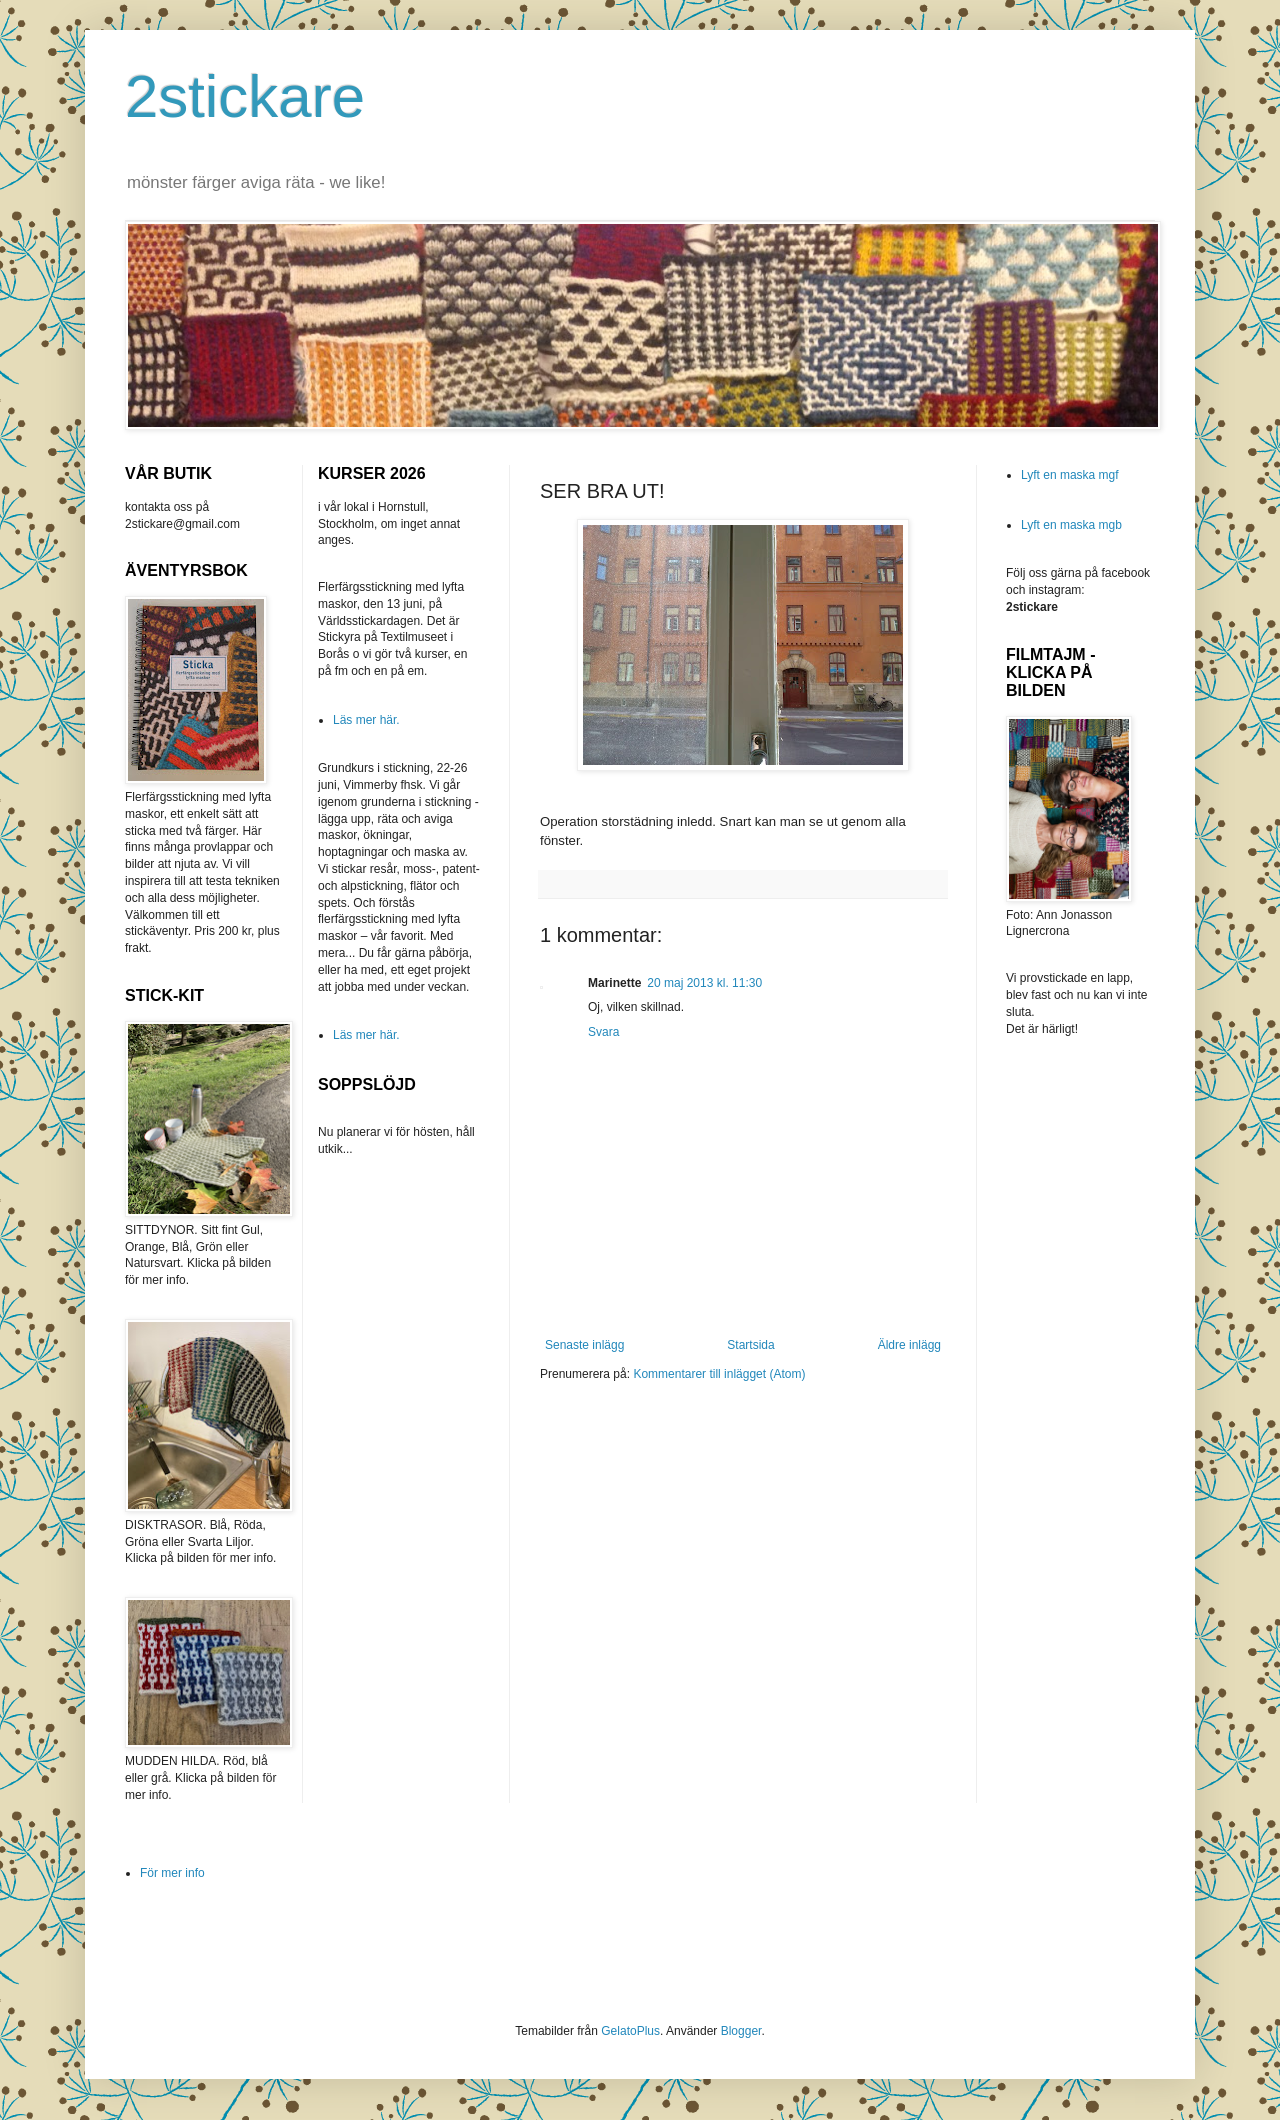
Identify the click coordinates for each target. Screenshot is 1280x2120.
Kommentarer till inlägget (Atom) (719, 1374)
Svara (603, 1032)
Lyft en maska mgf (1070, 475)
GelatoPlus (630, 2031)
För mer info (172, 1873)
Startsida (750, 1345)
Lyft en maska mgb (1071, 525)
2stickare (245, 96)
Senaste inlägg (584, 1345)
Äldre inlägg (909, 1345)
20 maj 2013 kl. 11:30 (704, 983)
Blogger (741, 2031)
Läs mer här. (366, 720)
